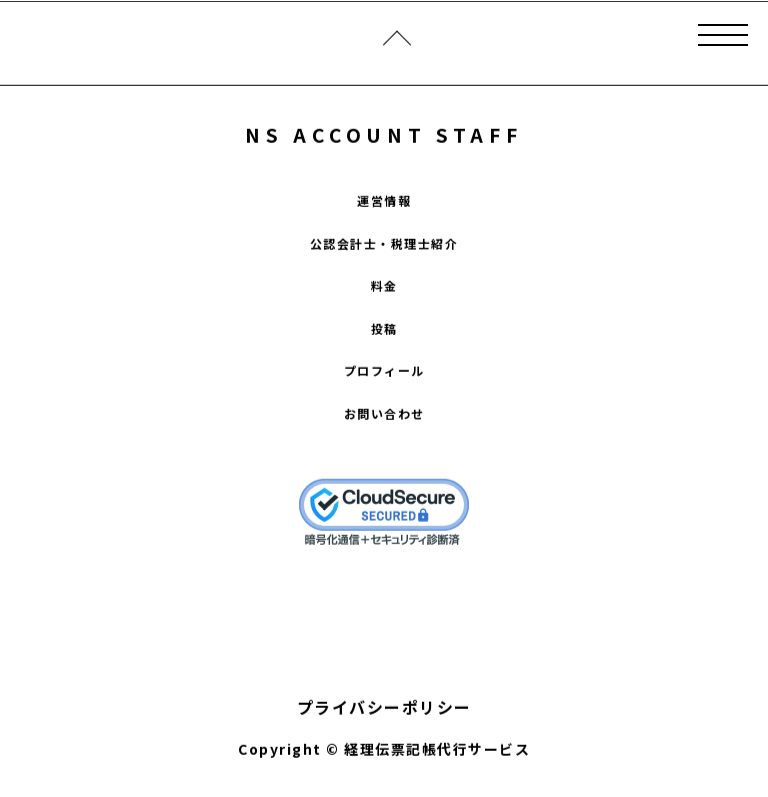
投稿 (384, 329)
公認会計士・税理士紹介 (384, 244)
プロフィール (384, 371)
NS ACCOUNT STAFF (383, 135)
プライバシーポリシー (384, 708)
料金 (384, 286)
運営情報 (384, 201)
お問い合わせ (384, 414)
